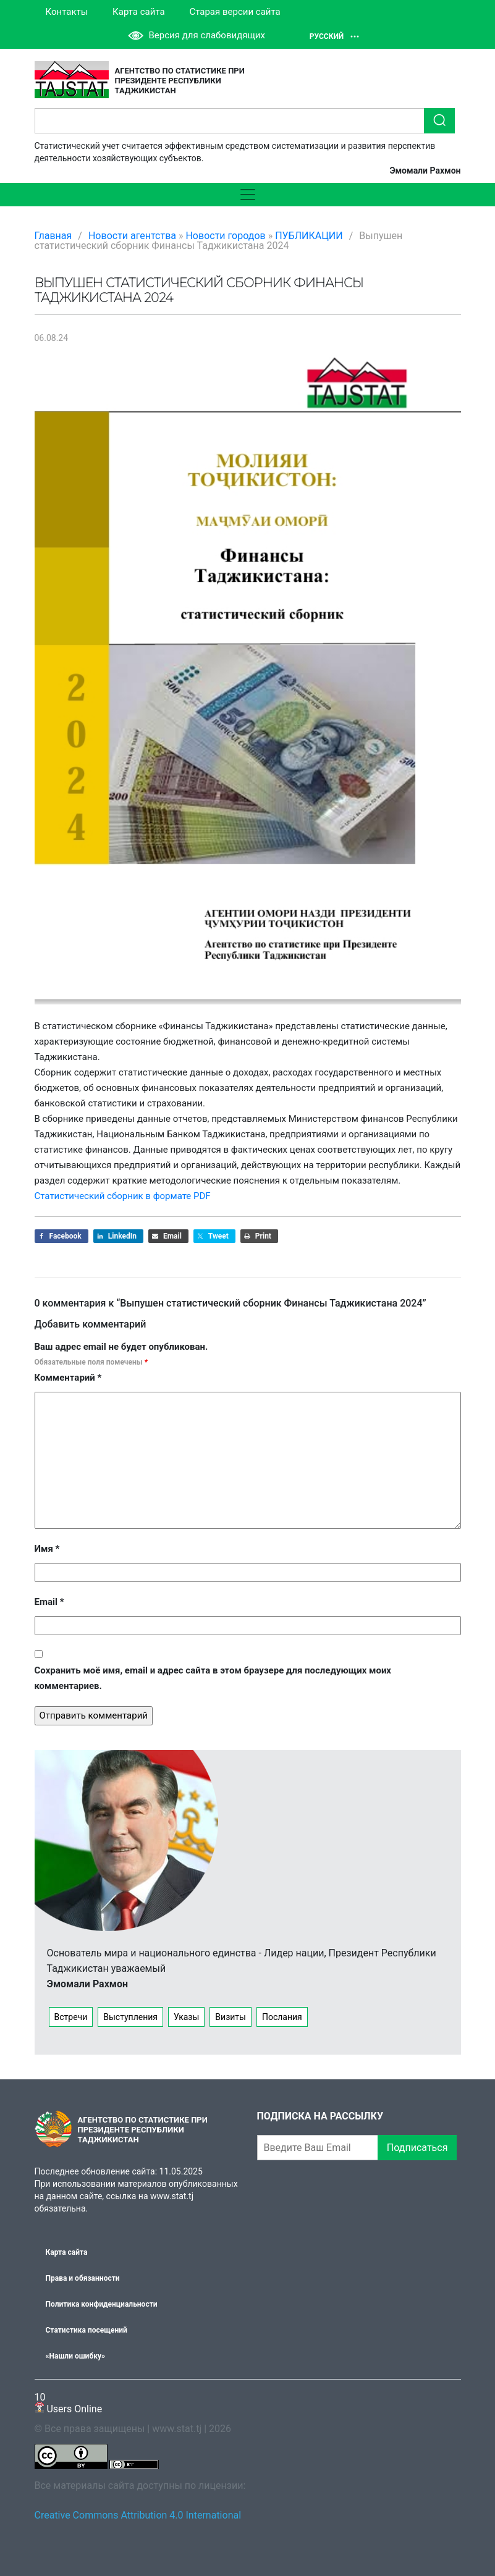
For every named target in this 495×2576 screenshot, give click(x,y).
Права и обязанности (83, 2278)
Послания (282, 2017)
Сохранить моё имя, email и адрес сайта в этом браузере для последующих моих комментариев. (213, 1678)
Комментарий (68, 1377)
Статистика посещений (86, 2330)
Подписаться (417, 2147)
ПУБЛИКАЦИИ (309, 236)
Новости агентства (132, 236)
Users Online (69, 2402)
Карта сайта (138, 11)
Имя (47, 1548)
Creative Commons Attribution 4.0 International (138, 2515)
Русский (335, 36)
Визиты (230, 2017)
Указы (186, 2017)
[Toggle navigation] (248, 194)
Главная (53, 236)
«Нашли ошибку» (75, 2356)
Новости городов (225, 236)
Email (49, 1601)
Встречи (71, 2017)
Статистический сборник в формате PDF (123, 1196)
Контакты (67, 11)
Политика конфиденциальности (102, 2304)
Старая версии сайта (234, 11)
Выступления (130, 2017)
